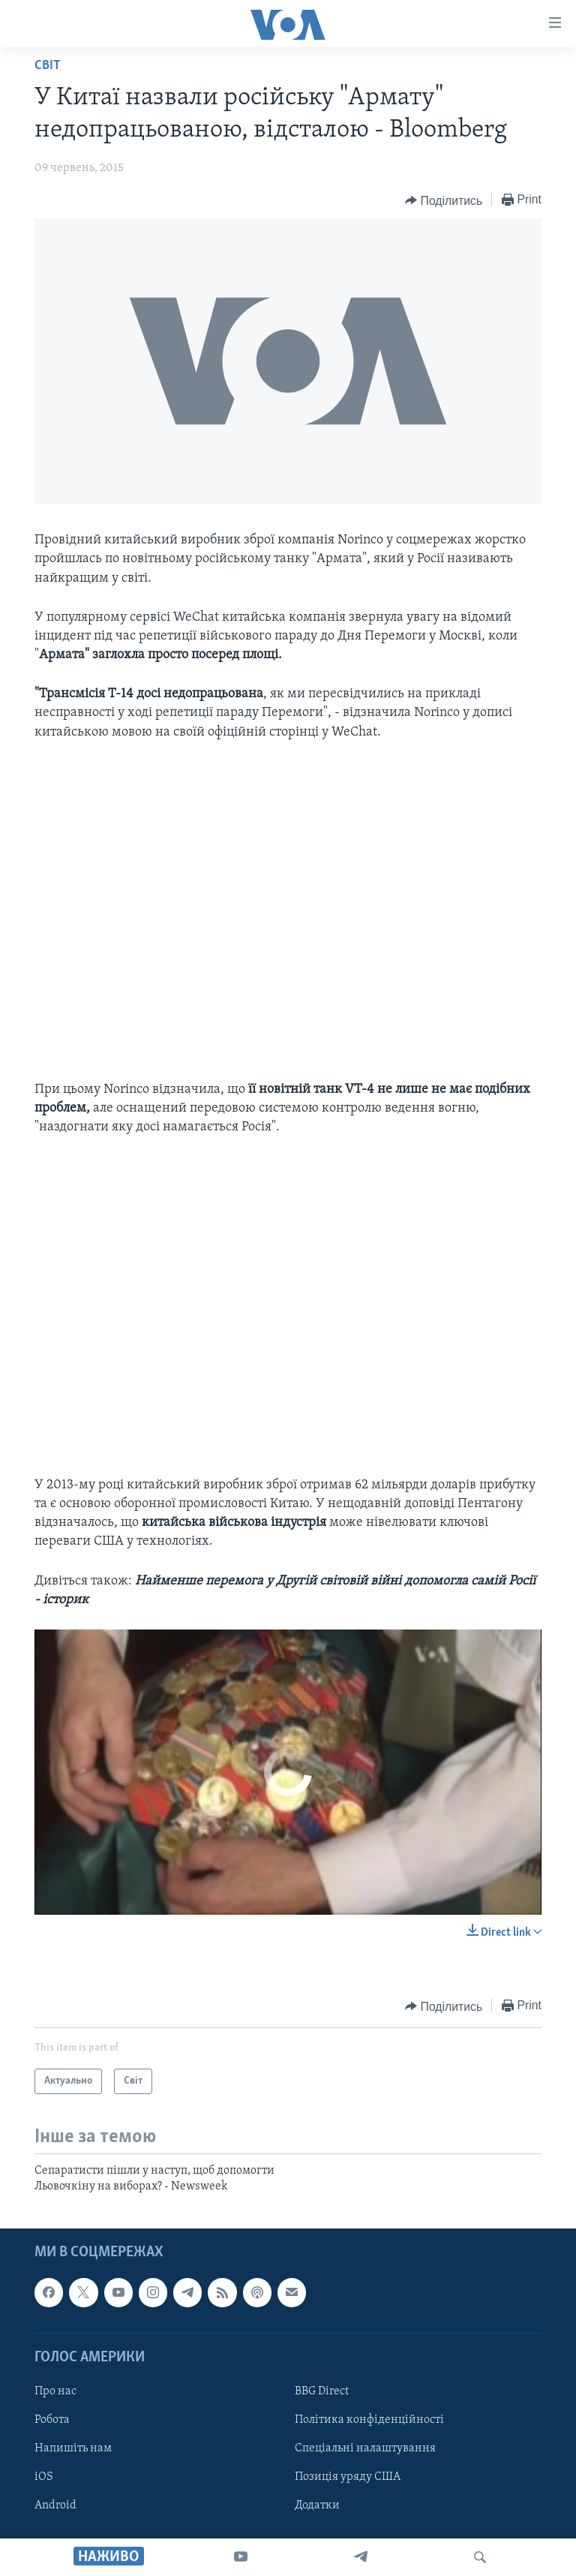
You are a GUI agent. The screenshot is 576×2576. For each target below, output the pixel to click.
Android (55, 2505)
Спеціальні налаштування (365, 2448)
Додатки (317, 2505)
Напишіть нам (73, 2448)
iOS (43, 2477)
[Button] (443, 200)
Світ (47, 66)
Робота (52, 2420)
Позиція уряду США (347, 2477)
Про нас (55, 2391)
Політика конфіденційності (369, 2420)
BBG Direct (322, 2391)
